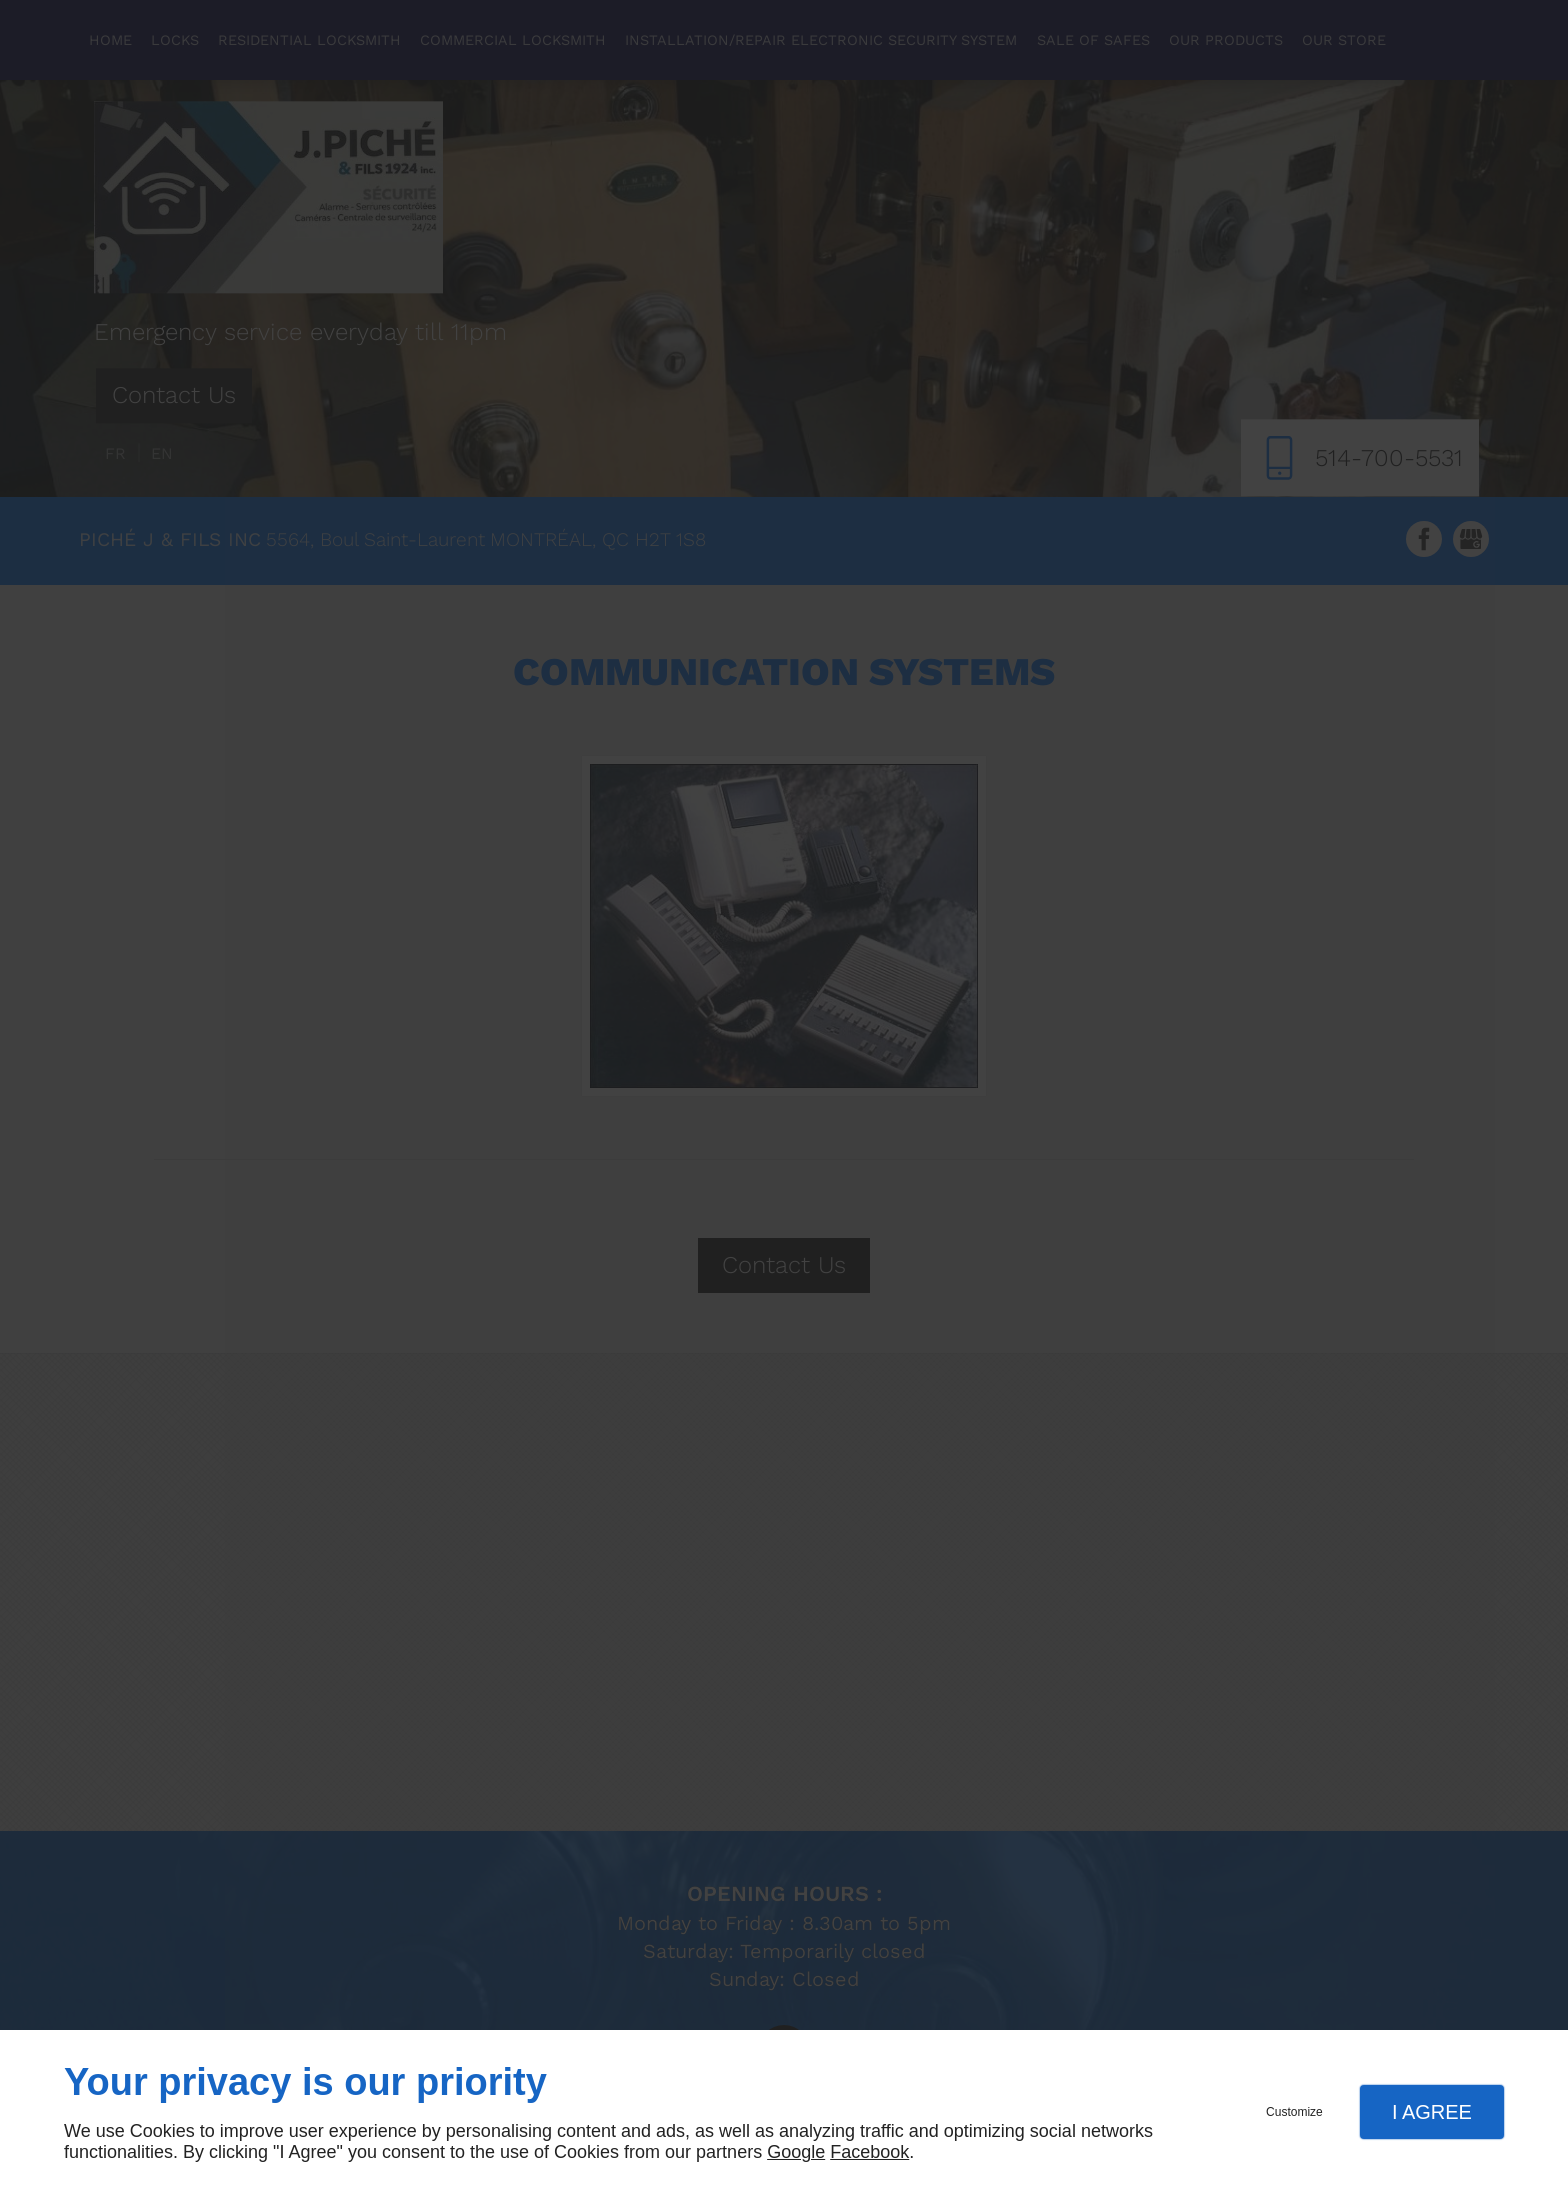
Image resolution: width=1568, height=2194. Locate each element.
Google (796, 2152)
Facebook (869, 2152)
